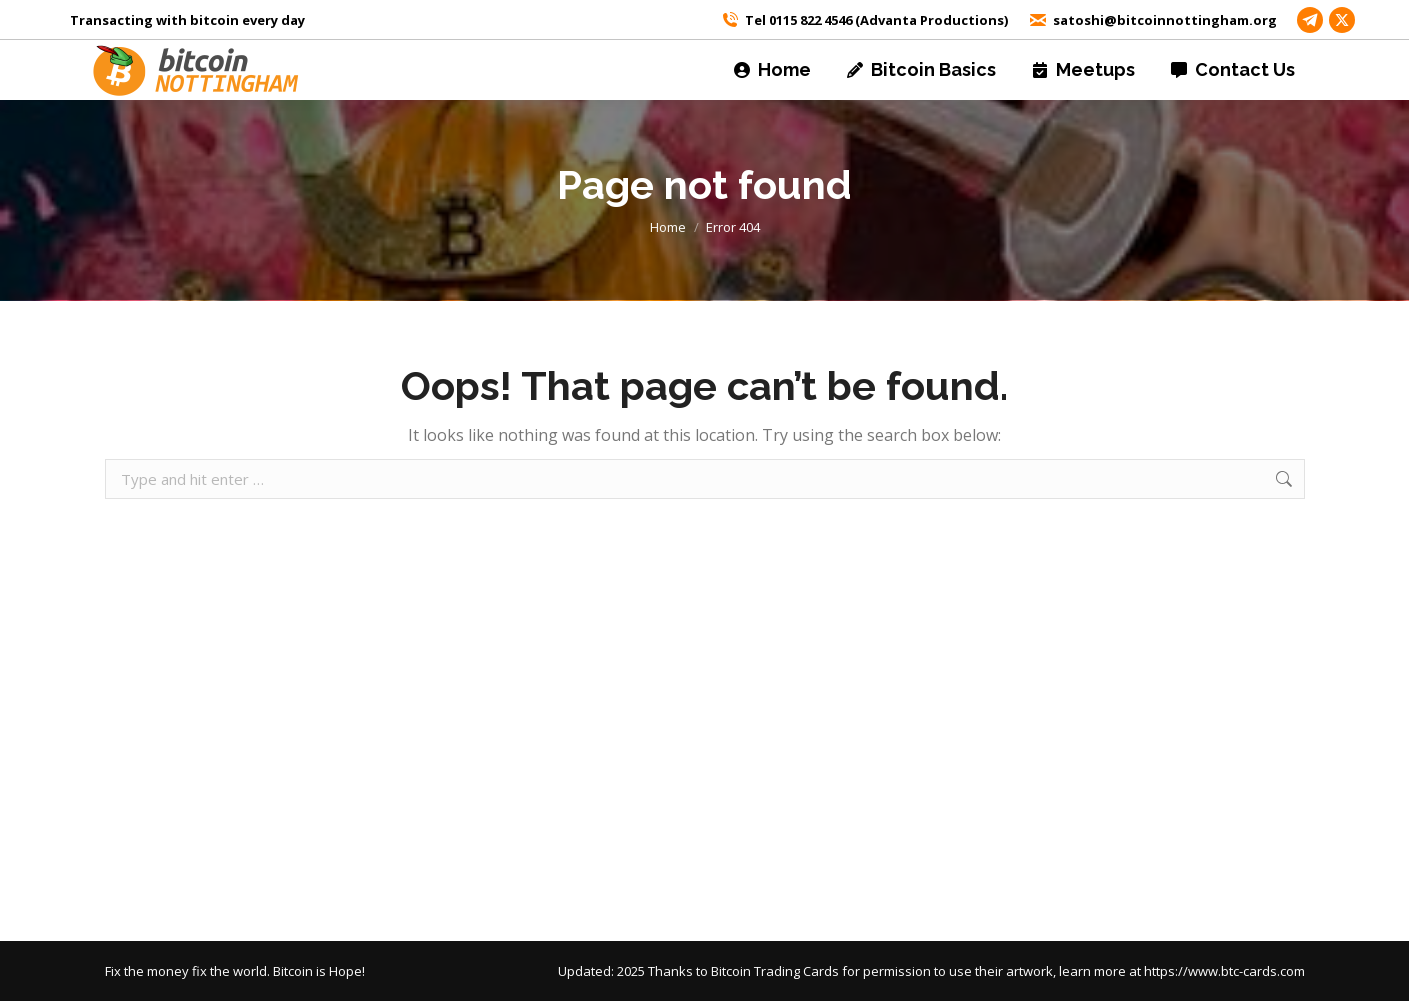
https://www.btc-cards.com (1224, 971)
